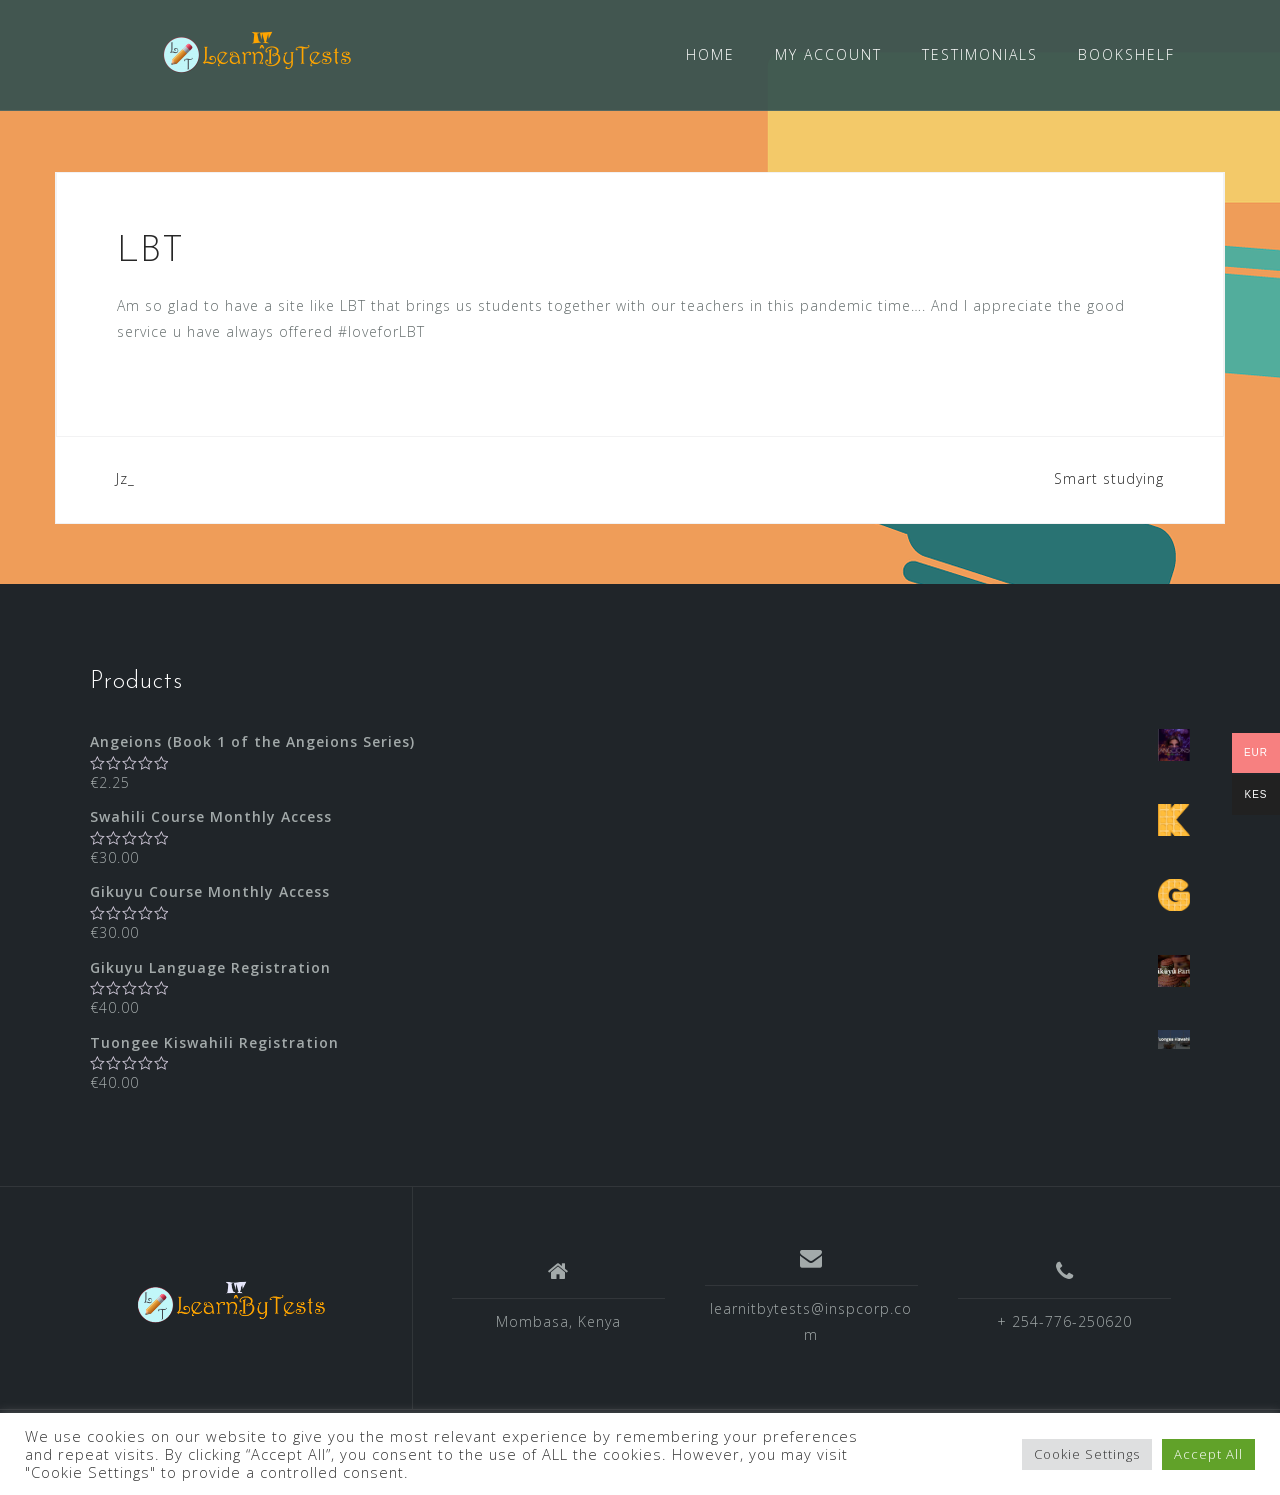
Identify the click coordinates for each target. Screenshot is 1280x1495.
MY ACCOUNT (828, 54)
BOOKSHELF (1126, 54)
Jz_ (125, 477)
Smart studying (1109, 477)
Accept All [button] (1208, 1454)
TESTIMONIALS (980, 54)
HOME (710, 54)
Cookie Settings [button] (1087, 1454)
